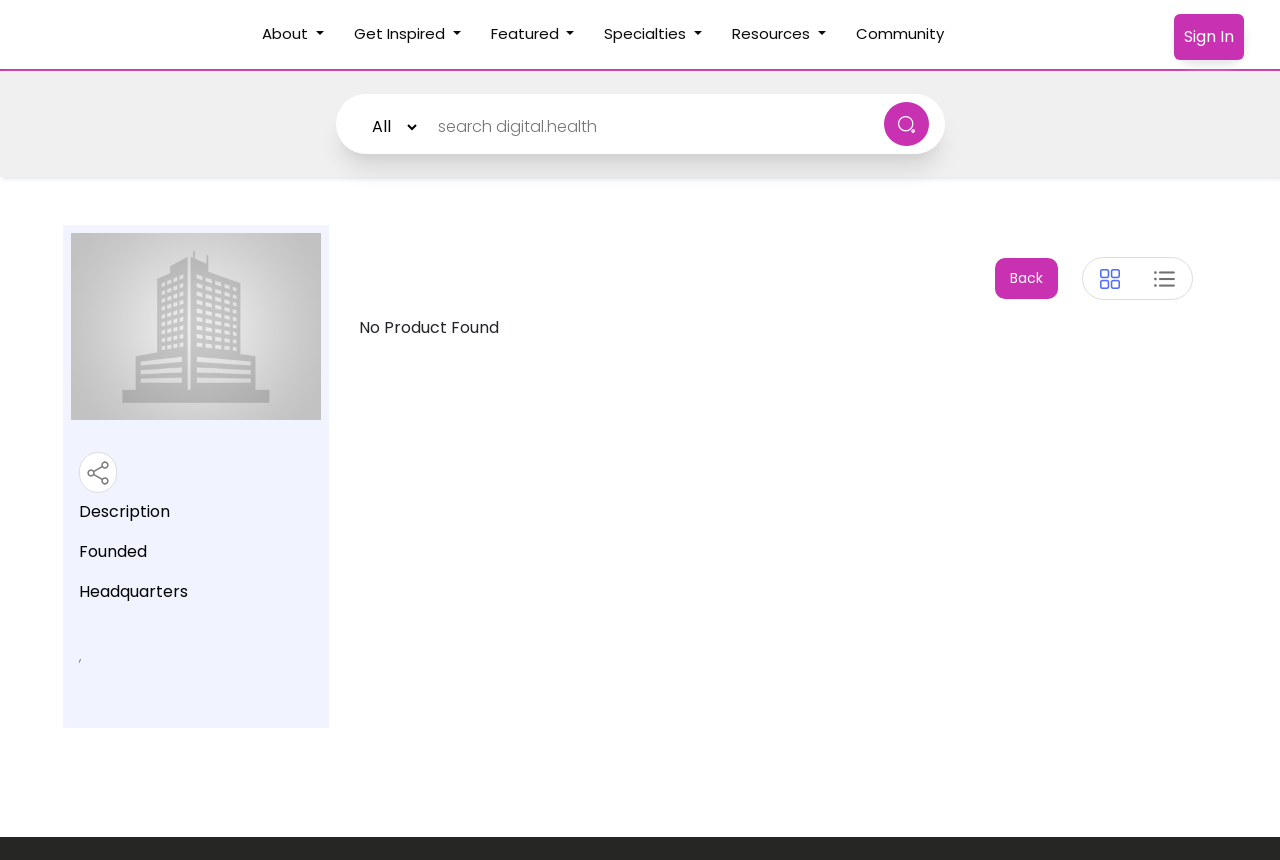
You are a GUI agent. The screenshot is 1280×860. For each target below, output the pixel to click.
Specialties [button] (647, 33)
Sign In (1209, 36)
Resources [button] (773, 33)
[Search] (644, 127)
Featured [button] (527, 33)
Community (907, 33)
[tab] (1110, 279)
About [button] (287, 33)
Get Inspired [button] (401, 33)
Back (1026, 278)
